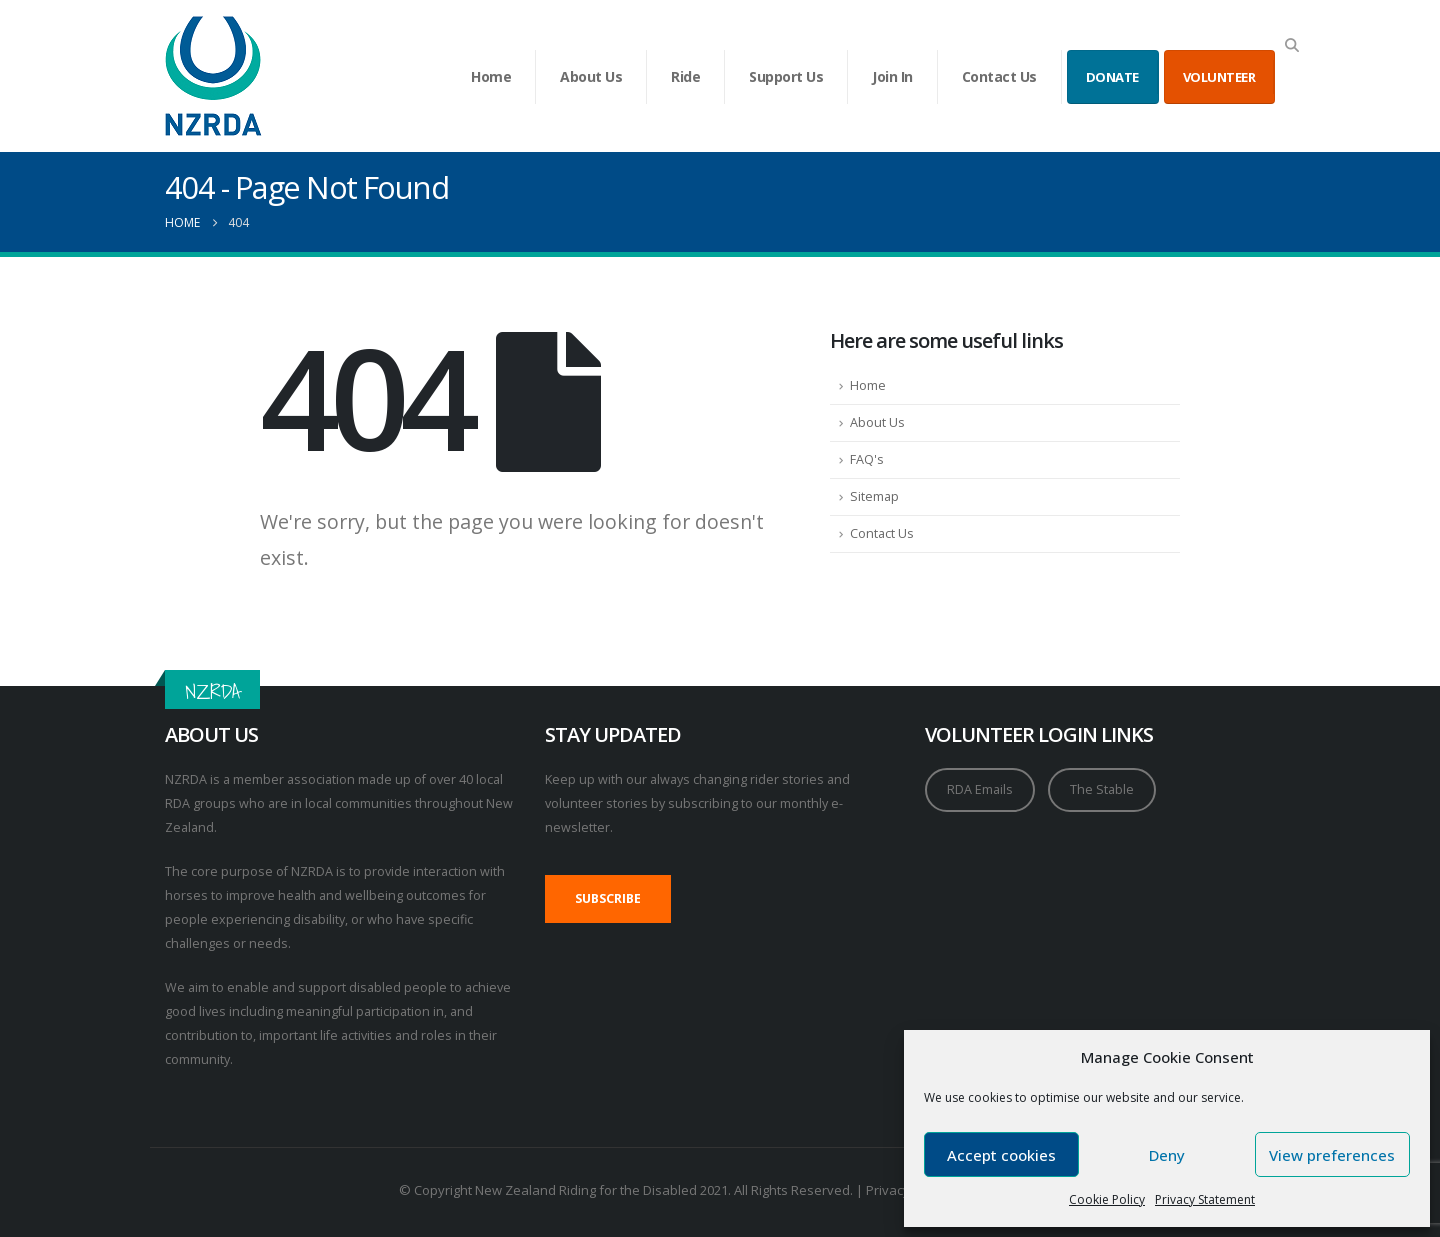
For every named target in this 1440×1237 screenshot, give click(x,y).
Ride (685, 76)
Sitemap (874, 496)
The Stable (1102, 789)
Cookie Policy (1107, 1199)
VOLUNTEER (1219, 77)
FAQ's (867, 459)
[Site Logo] (213, 76)
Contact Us (999, 76)
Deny (1167, 1155)
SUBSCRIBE (608, 898)
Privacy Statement (1205, 1199)
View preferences (1332, 1155)
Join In (892, 76)
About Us (591, 76)
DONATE (1112, 77)
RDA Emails (980, 789)
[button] (1291, 45)
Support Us (786, 76)
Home (491, 76)
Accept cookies (1001, 1155)
